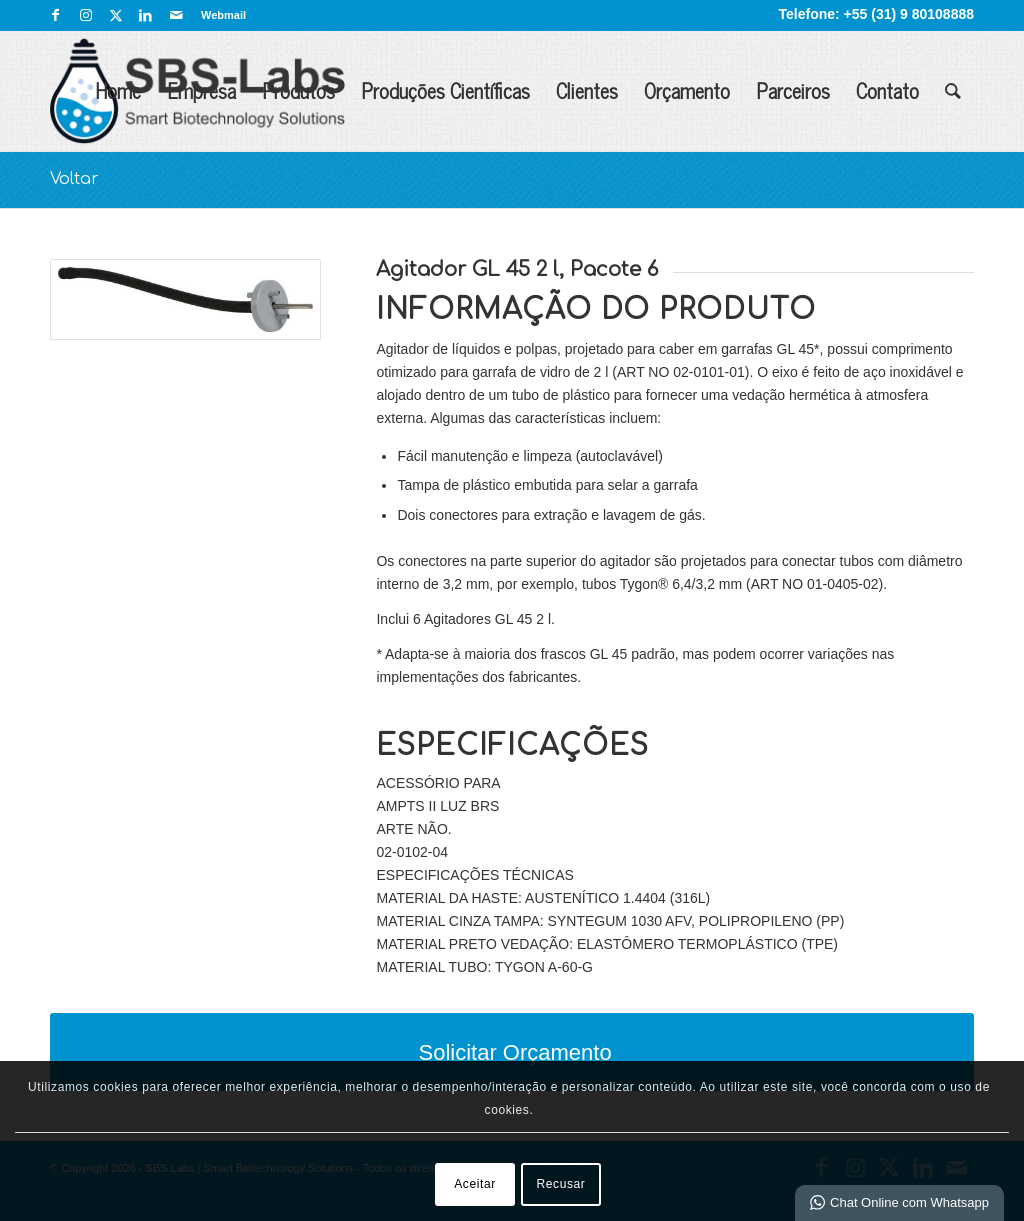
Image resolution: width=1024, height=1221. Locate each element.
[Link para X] (115, 15)
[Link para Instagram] (85, 15)
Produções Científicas (445, 90)
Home (118, 90)
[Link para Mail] (176, 15)
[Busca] (953, 91)
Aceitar (475, 1184)
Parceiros (793, 90)
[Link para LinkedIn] (145, 15)
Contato (887, 90)
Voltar (74, 179)
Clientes (587, 90)
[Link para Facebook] (55, 15)
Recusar (561, 1184)
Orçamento (687, 90)
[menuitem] (218, 15)
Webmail (223, 15)
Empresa (201, 90)
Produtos (298, 90)
